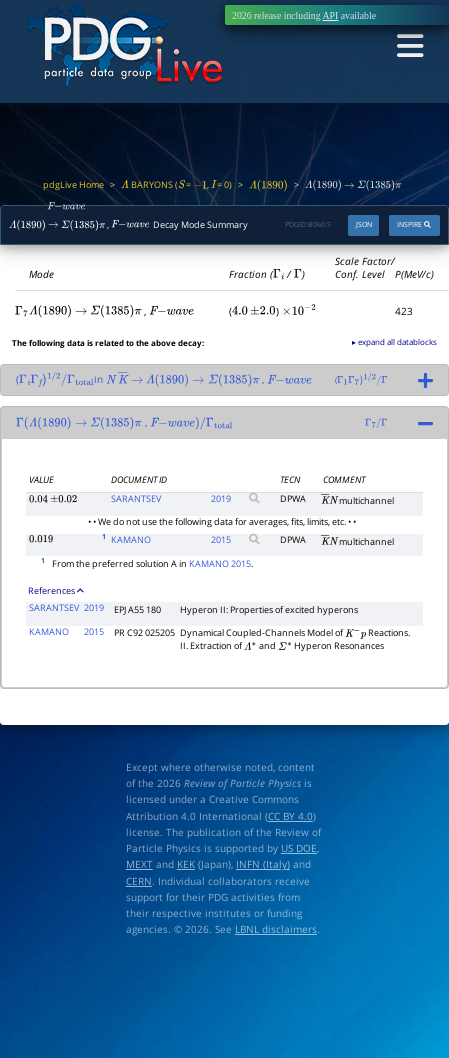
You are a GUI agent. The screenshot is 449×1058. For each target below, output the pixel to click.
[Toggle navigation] (410, 46)
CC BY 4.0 (290, 816)
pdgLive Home (73, 184)
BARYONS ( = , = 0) (177, 184)
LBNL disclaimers (276, 929)
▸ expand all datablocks (394, 341)
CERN (139, 881)
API (331, 15)
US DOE (299, 848)
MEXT (139, 864)
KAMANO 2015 (220, 564)
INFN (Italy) (263, 864)
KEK (186, 864)
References (56, 591)
